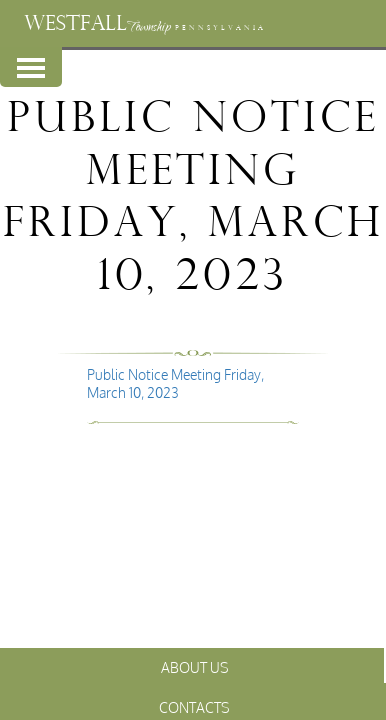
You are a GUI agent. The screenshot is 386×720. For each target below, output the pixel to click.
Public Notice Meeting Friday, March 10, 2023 (175, 383)
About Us (195, 667)
